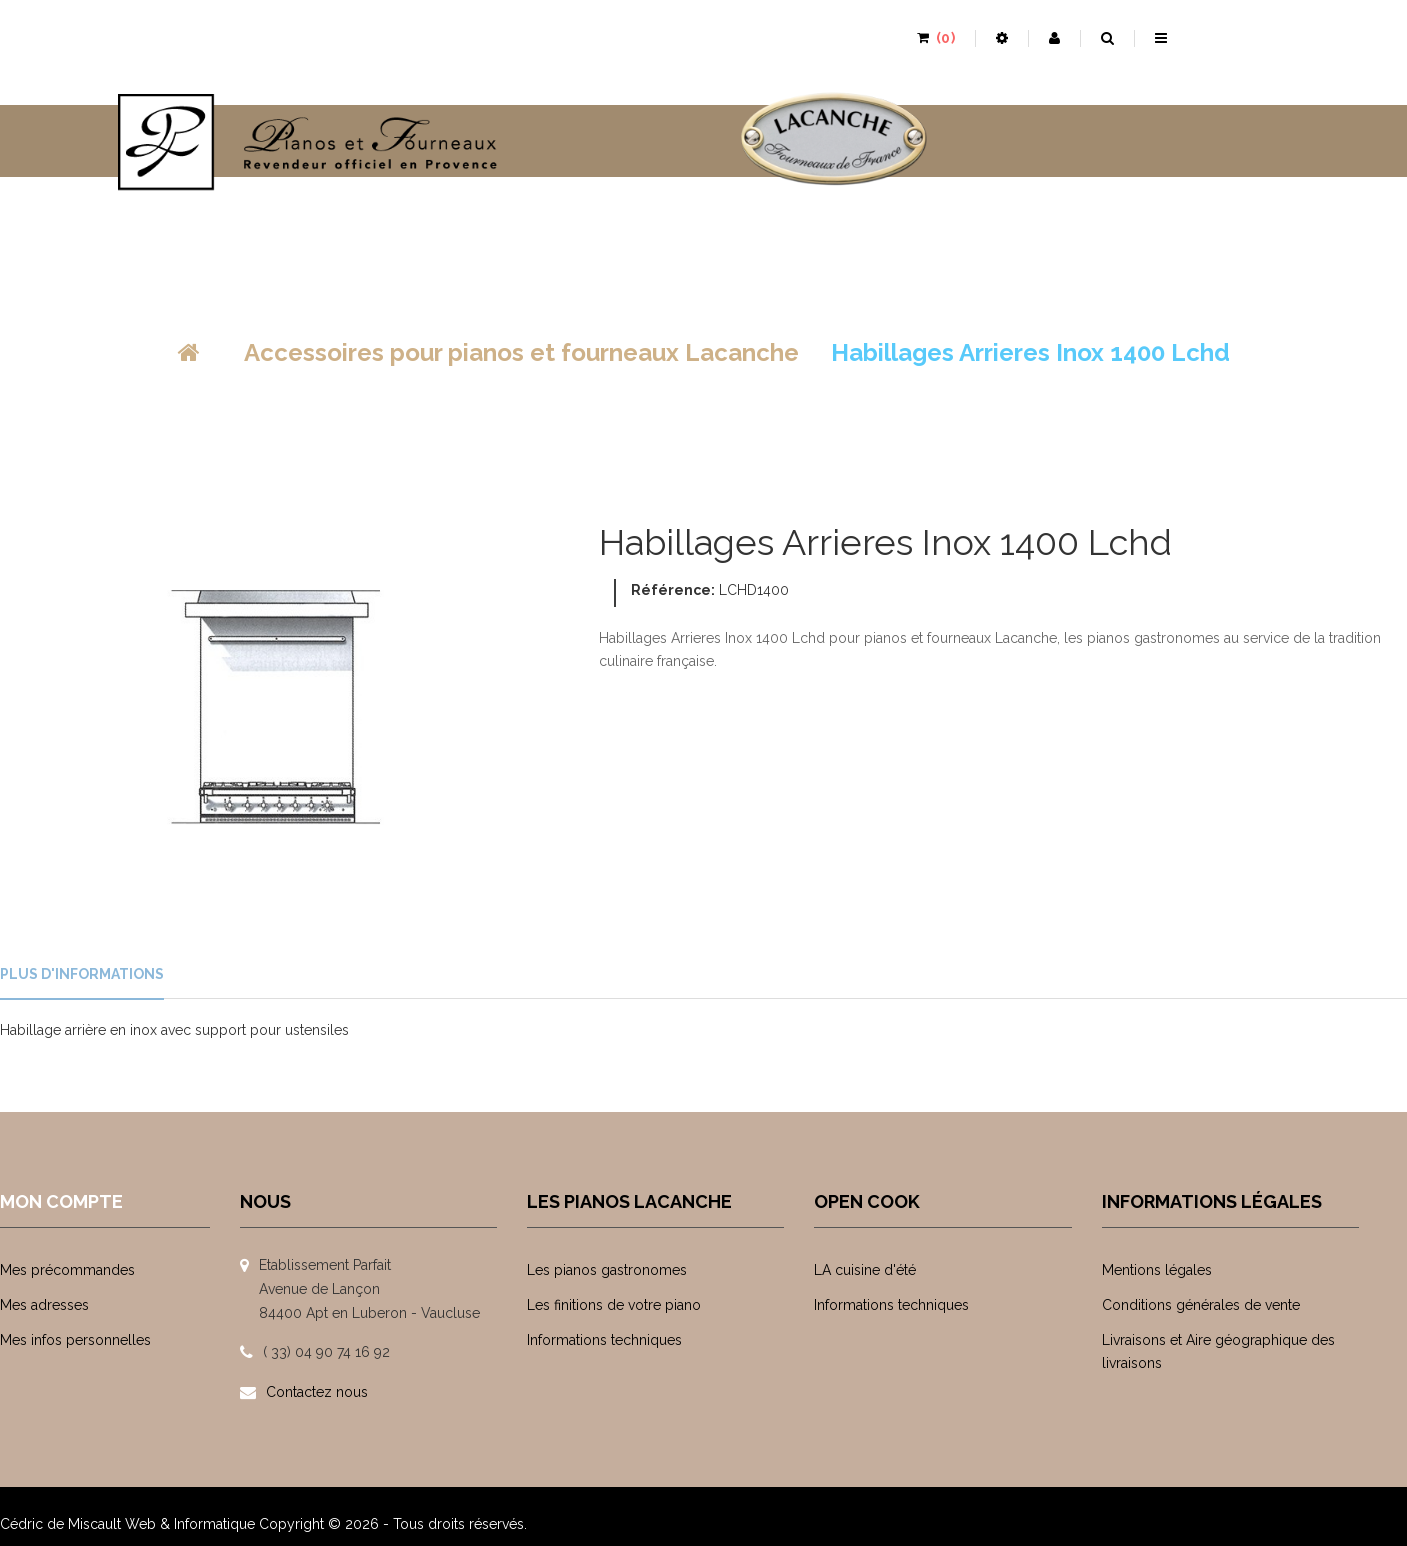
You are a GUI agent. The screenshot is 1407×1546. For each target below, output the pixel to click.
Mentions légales (1157, 1270)
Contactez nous (317, 1392)
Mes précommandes (67, 1270)
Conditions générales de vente (1201, 1305)
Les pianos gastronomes (607, 1270)
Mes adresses (44, 1305)
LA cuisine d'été (865, 1270)
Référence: (673, 590)
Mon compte (61, 1201)
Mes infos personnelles (75, 1340)
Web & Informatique (190, 1512)
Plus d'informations (82, 974)
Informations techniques (604, 1340)
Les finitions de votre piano (614, 1305)
